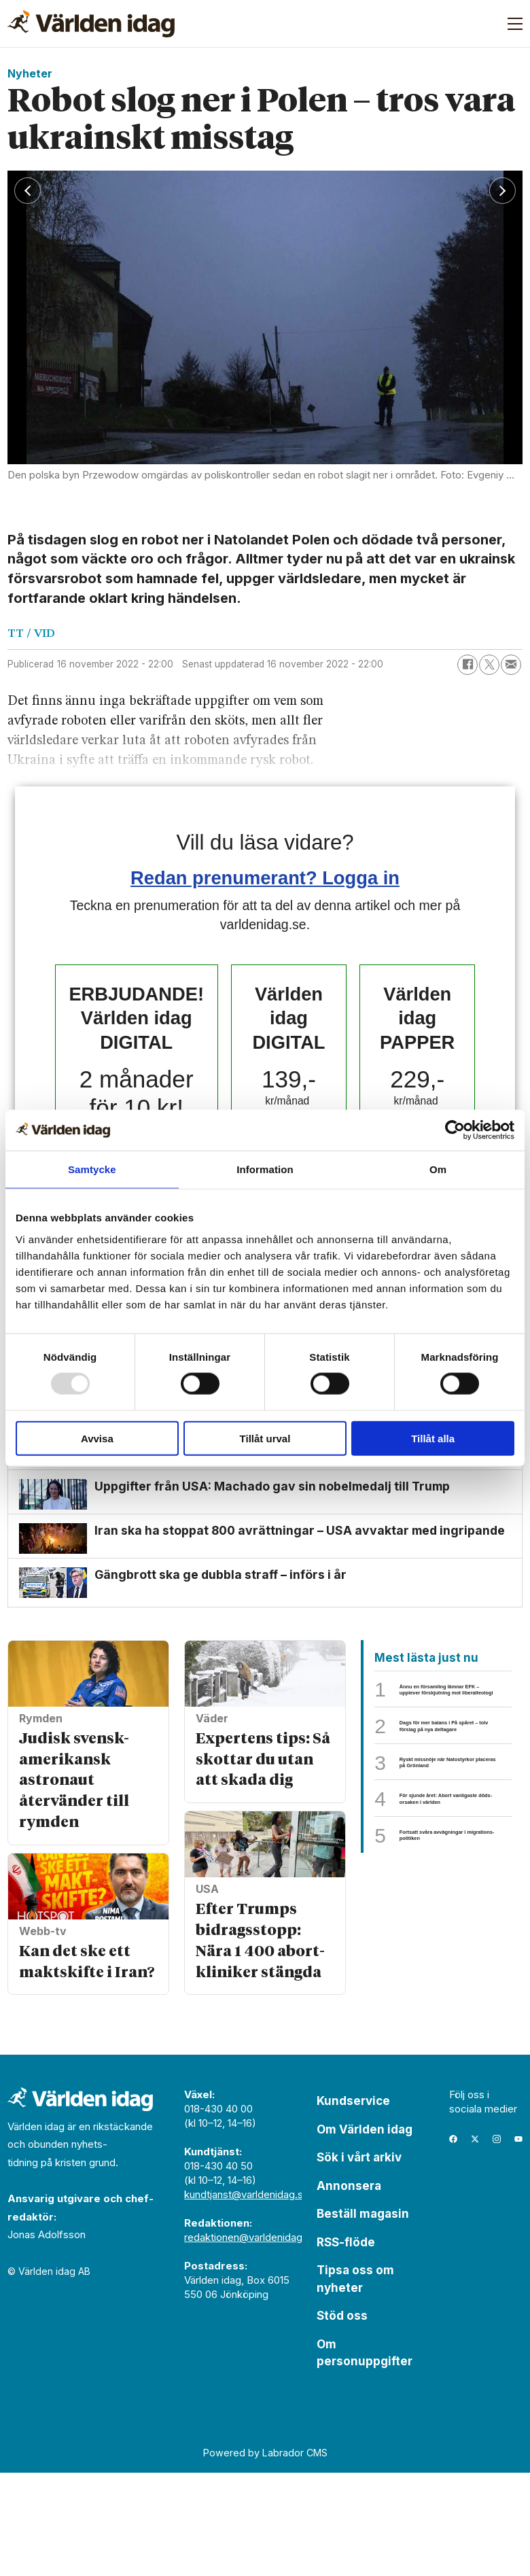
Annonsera (349, 2289)
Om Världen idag (364, 2233)
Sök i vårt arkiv (359, 2261)
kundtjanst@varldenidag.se (246, 2298)
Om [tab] (437, 1169)
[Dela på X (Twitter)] (489, 665)
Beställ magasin (363, 2318)
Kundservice (353, 2205)
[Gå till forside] (91, 24)
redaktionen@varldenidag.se (250, 2341)
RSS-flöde (346, 2345)
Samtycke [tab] (92, 1169)
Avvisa (97, 1438)
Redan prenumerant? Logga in (265, 877)
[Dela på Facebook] (467, 665)
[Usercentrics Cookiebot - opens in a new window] (454, 1130)
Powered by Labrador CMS (265, 2556)
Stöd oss (342, 2419)
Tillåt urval (265, 1438)
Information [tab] (265, 1169)
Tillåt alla (433, 1438)
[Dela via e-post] (511, 665)
